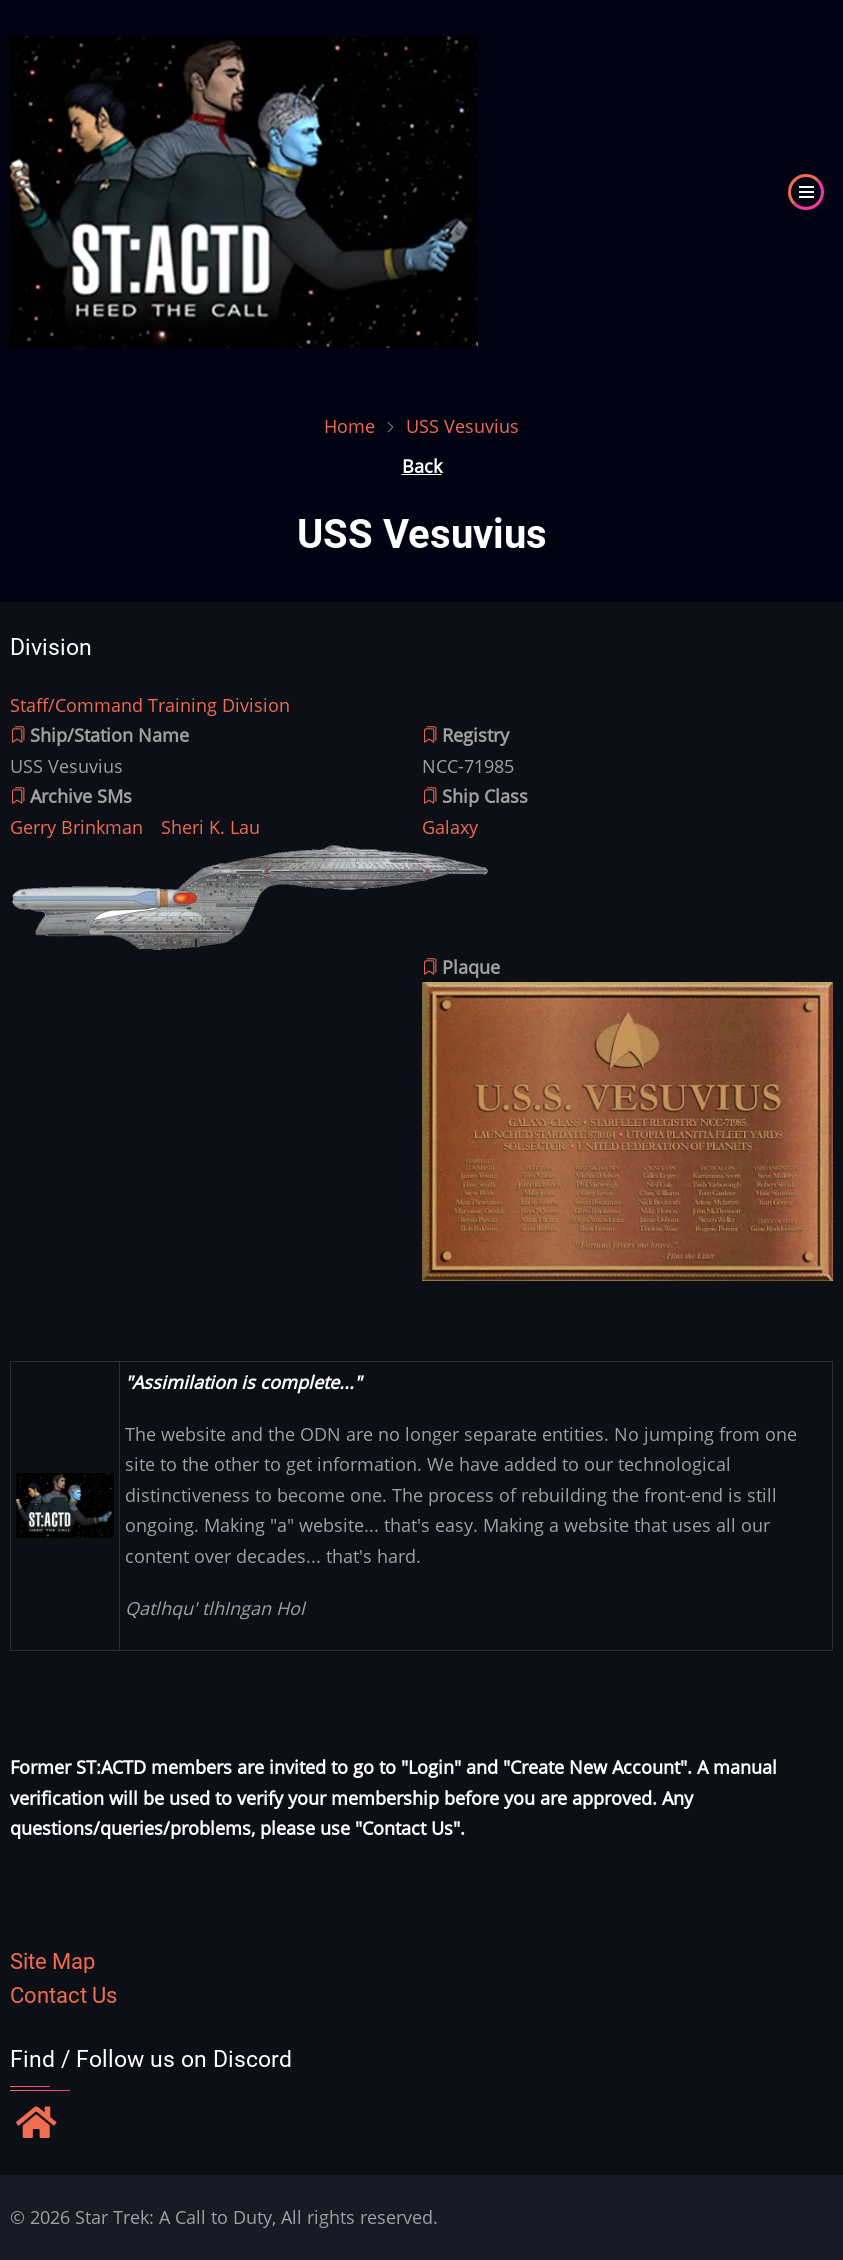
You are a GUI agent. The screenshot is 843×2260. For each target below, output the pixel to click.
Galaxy (450, 827)
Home (349, 426)
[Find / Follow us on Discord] (36, 2125)
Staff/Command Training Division (150, 705)
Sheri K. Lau (210, 827)
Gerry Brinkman (76, 827)
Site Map (52, 1961)
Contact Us (63, 1995)
